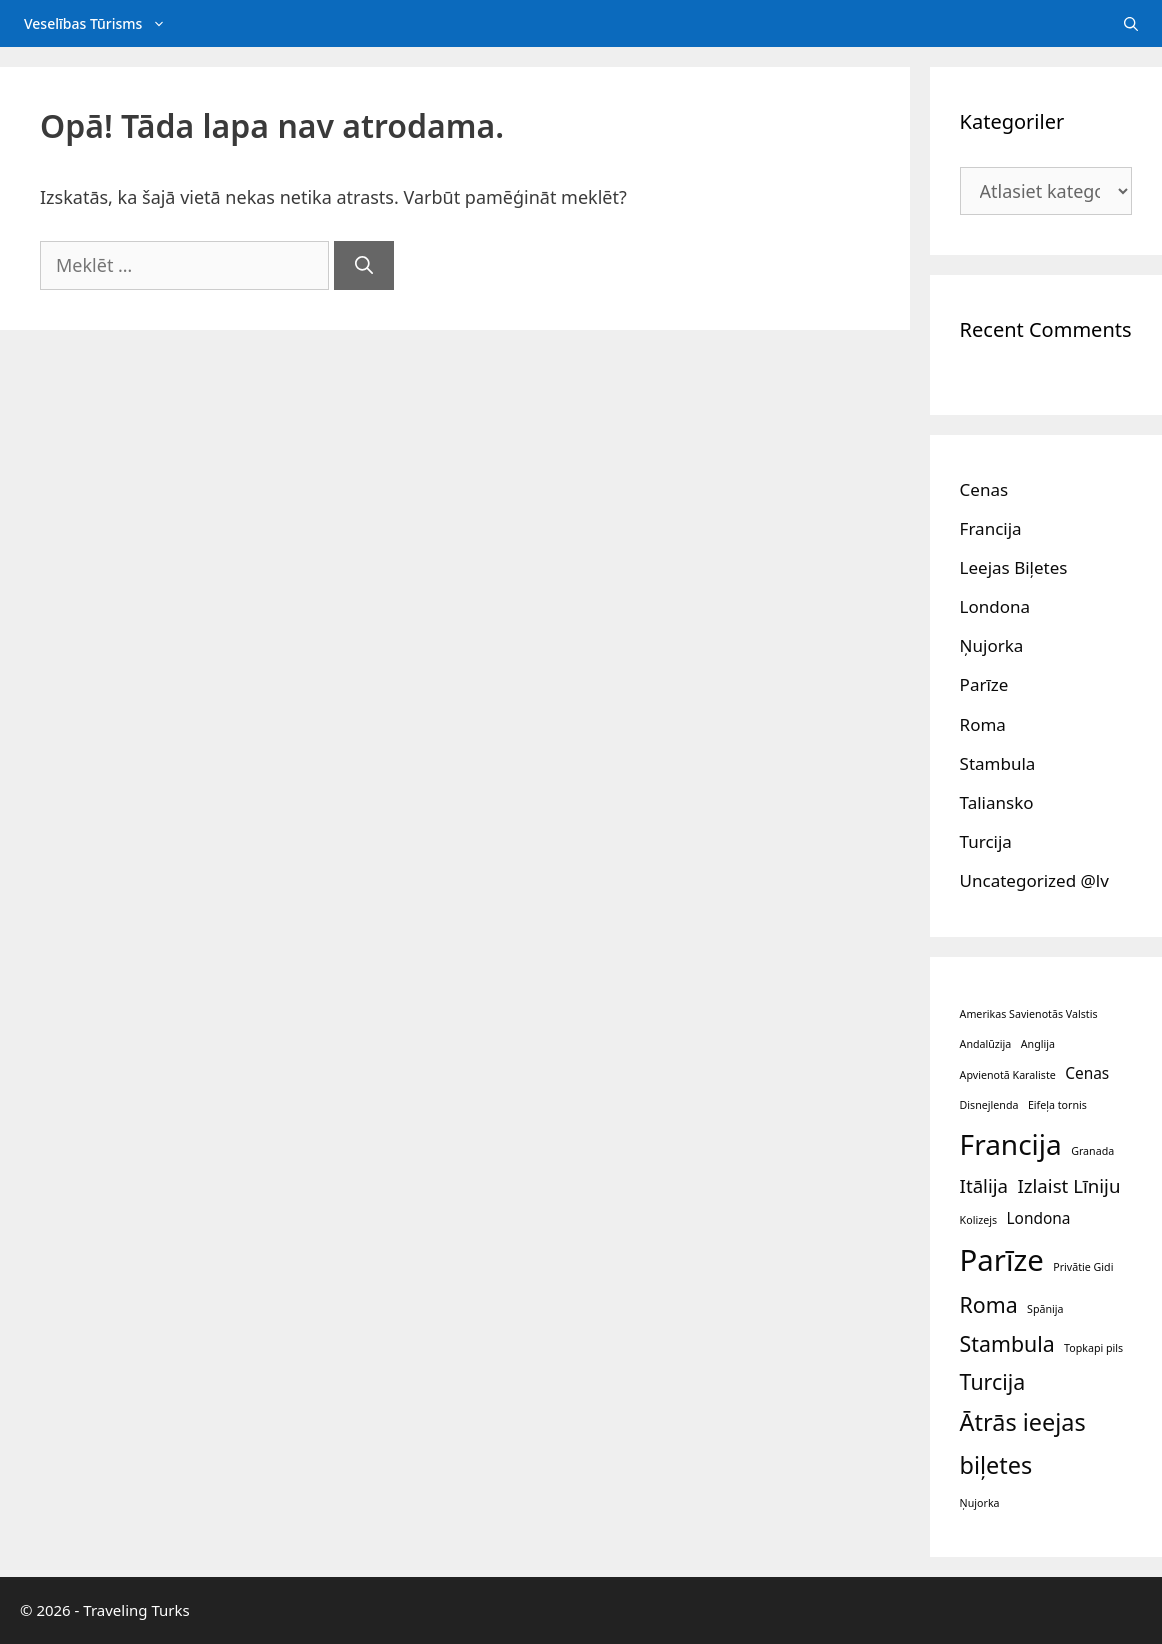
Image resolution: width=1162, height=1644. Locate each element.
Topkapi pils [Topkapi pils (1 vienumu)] (1093, 1348)
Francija (991, 528)
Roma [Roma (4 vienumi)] (989, 1304)
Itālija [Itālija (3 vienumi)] (984, 1185)
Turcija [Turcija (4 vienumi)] (993, 1381)
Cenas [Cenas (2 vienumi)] (1087, 1073)
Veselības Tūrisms (107, 23)
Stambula (998, 763)
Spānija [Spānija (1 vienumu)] (1045, 1309)
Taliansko (997, 802)
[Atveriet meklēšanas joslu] (1131, 23)
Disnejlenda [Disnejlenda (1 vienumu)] (989, 1105)
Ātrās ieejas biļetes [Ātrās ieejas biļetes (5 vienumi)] (1023, 1443)
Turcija (986, 841)
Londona (995, 606)
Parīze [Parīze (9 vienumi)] (1002, 1260)
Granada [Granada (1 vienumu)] (1092, 1151)
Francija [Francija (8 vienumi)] (1011, 1144)
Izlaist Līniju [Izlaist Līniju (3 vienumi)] (1068, 1185)
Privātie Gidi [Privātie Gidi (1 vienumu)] (1083, 1267)
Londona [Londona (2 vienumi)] (1038, 1218)
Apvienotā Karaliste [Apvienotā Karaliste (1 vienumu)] (1008, 1075)
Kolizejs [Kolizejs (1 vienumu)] (978, 1220)
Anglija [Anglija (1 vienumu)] (1038, 1044)
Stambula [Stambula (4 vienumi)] (1007, 1343)
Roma (983, 724)
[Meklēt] (364, 265)
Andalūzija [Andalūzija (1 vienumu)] (986, 1044)
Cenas (984, 489)
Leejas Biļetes (1014, 567)
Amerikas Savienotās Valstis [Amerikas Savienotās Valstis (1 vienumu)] (1029, 1014)
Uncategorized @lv (1034, 880)
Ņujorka (992, 645)
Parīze (984, 684)
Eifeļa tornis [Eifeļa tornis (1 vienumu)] (1057, 1105)
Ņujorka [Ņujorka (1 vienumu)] (980, 1503)
